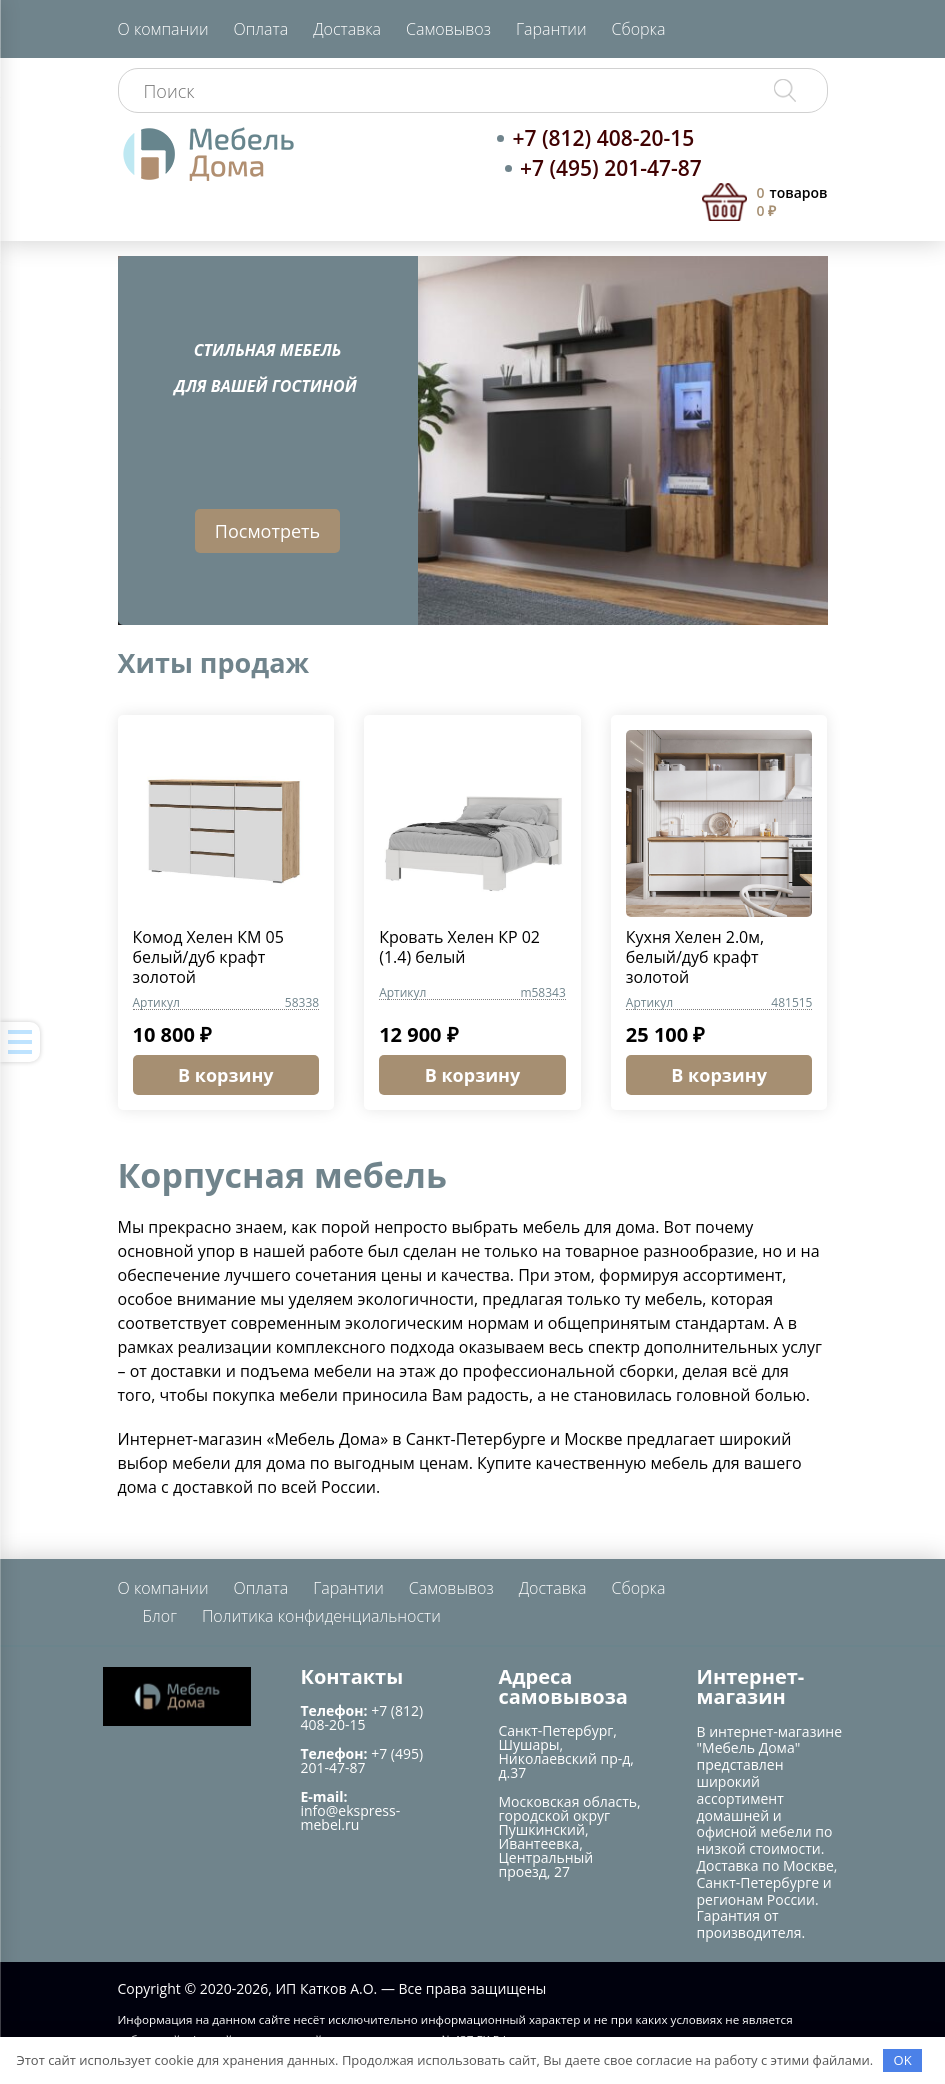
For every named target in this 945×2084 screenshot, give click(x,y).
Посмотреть (267, 531)
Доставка (347, 29)
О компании (163, 29)
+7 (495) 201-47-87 (611, 168)
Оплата (260, 29)
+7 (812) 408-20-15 (603, 138)
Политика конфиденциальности (321, 1616)
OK (903, 2060)
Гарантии (551, 29)
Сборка (639, 29)
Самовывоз (448, 29)
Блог (160, 1616)
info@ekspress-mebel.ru (351, 1817)
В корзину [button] (226, 1075)
